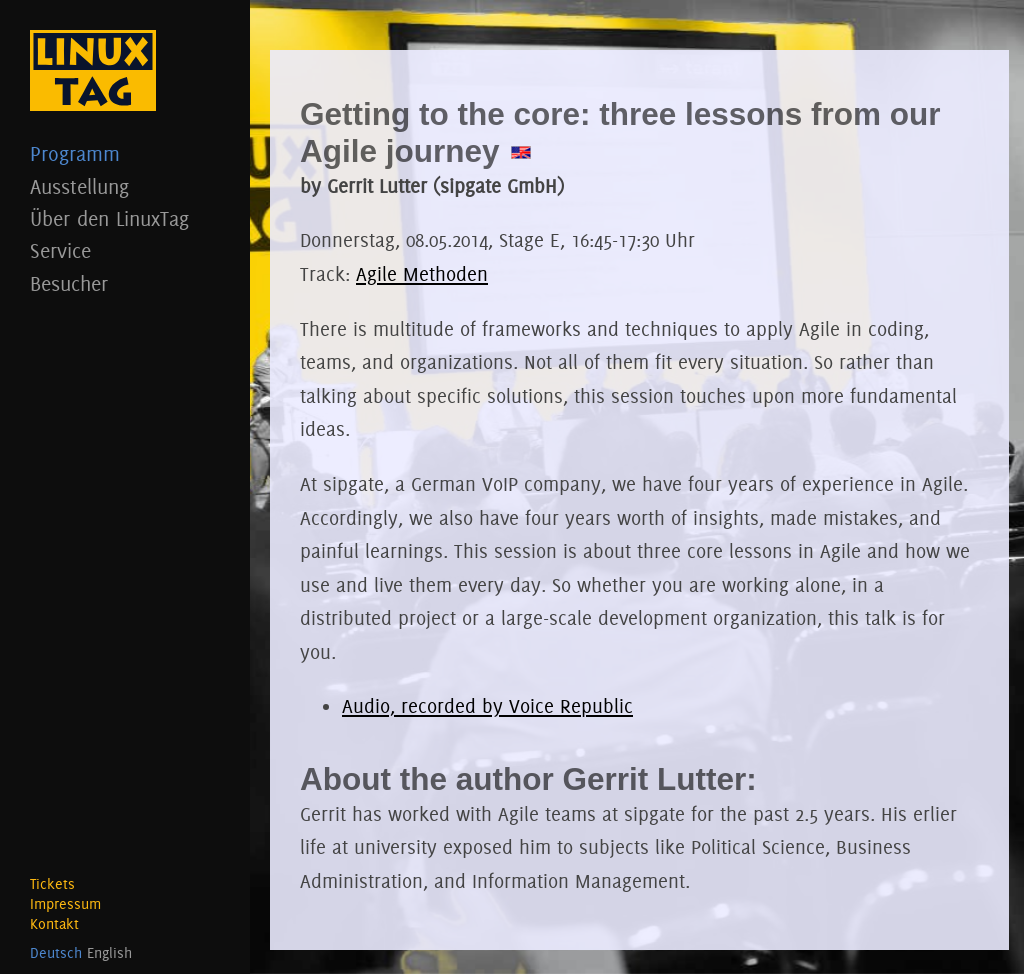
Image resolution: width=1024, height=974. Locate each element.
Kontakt (54, 924)
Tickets (52, 884)
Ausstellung (125, 186)
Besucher (125, 283)
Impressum (65, 904)
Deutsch (56, 953)
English (109, 953)
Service (125, 250)
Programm (125, 153)
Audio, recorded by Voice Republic (487, 706)
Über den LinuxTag (125, 218)
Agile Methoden (422, 274)
